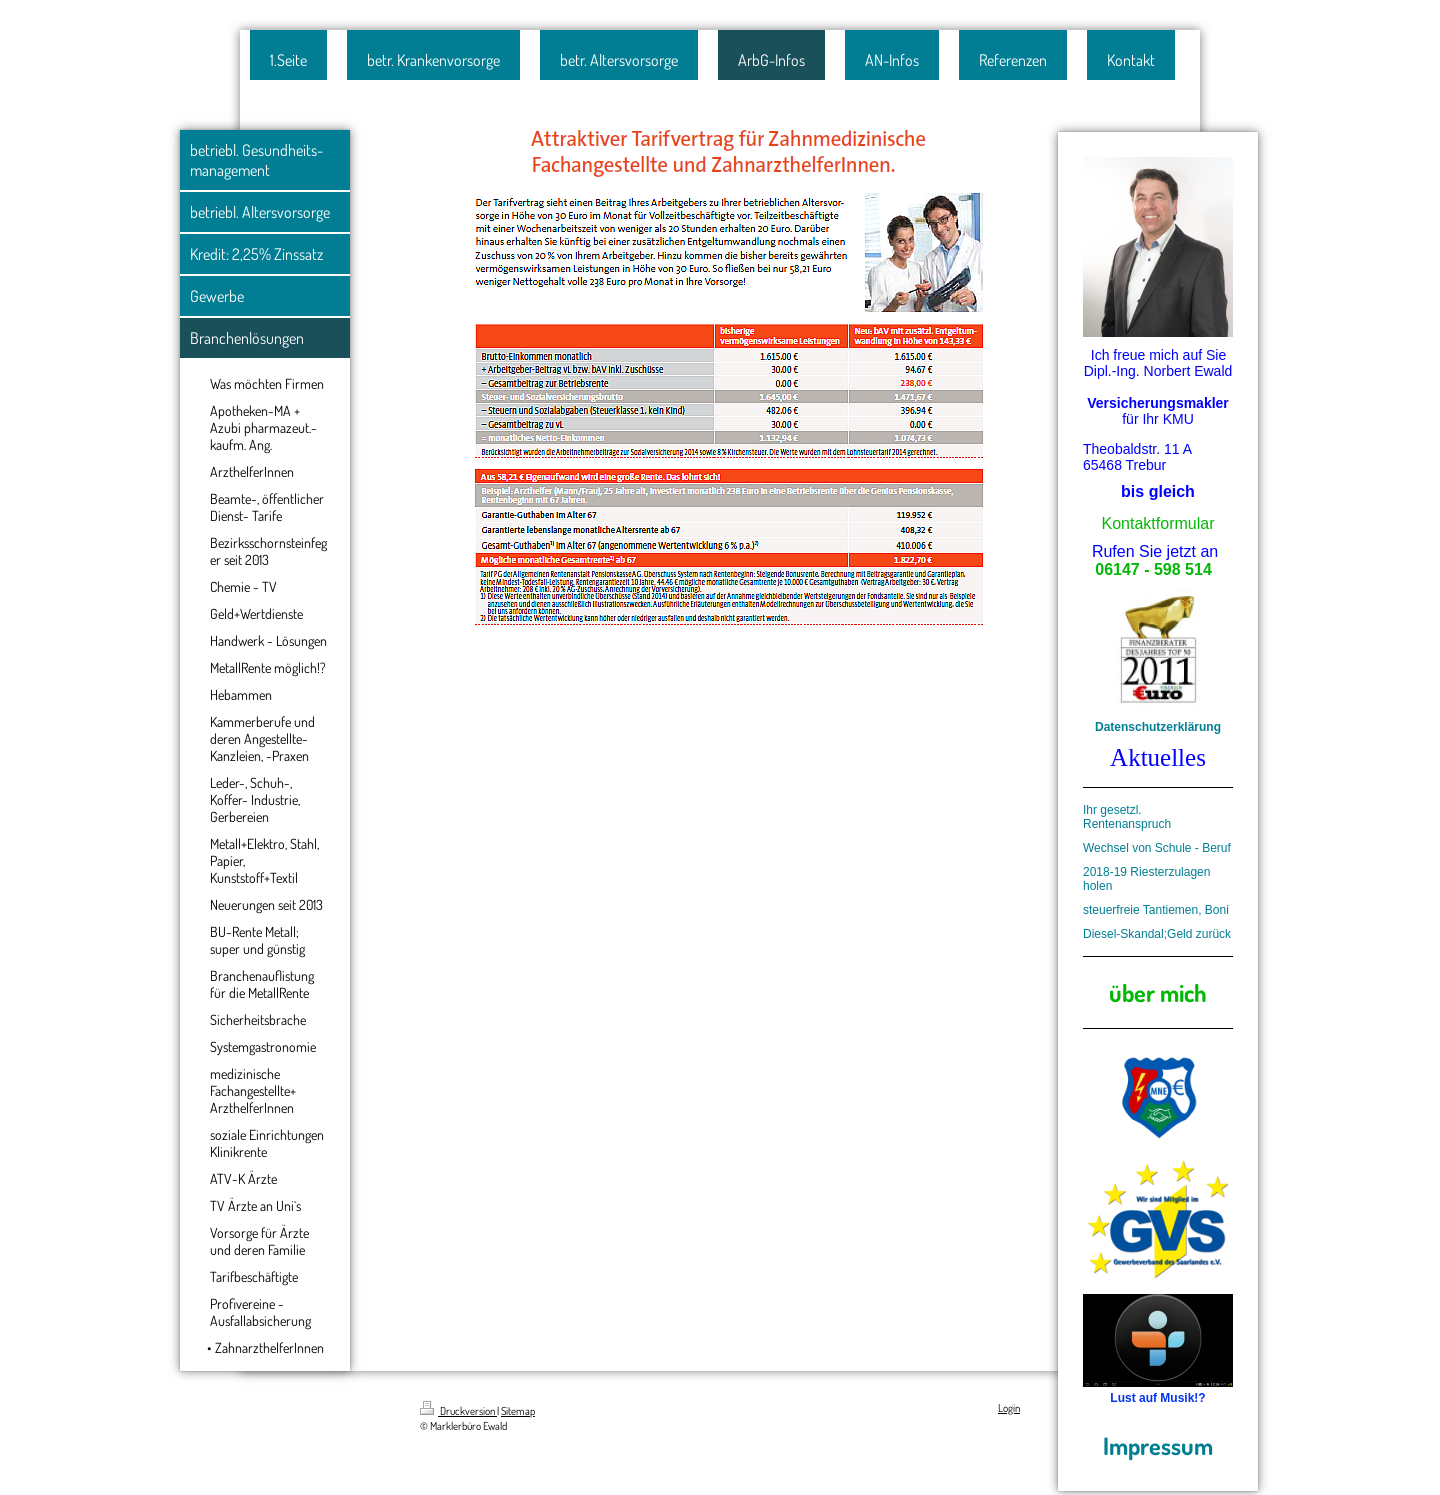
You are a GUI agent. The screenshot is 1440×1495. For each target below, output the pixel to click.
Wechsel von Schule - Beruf (1157, 848)
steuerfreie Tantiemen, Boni (1156, 910)
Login (1009, 1408)
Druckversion (458, 1411)
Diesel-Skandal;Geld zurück (1157, 934)
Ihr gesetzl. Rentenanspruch (1127, 817)
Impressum (1158, 1445)
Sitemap (518, 1411)
